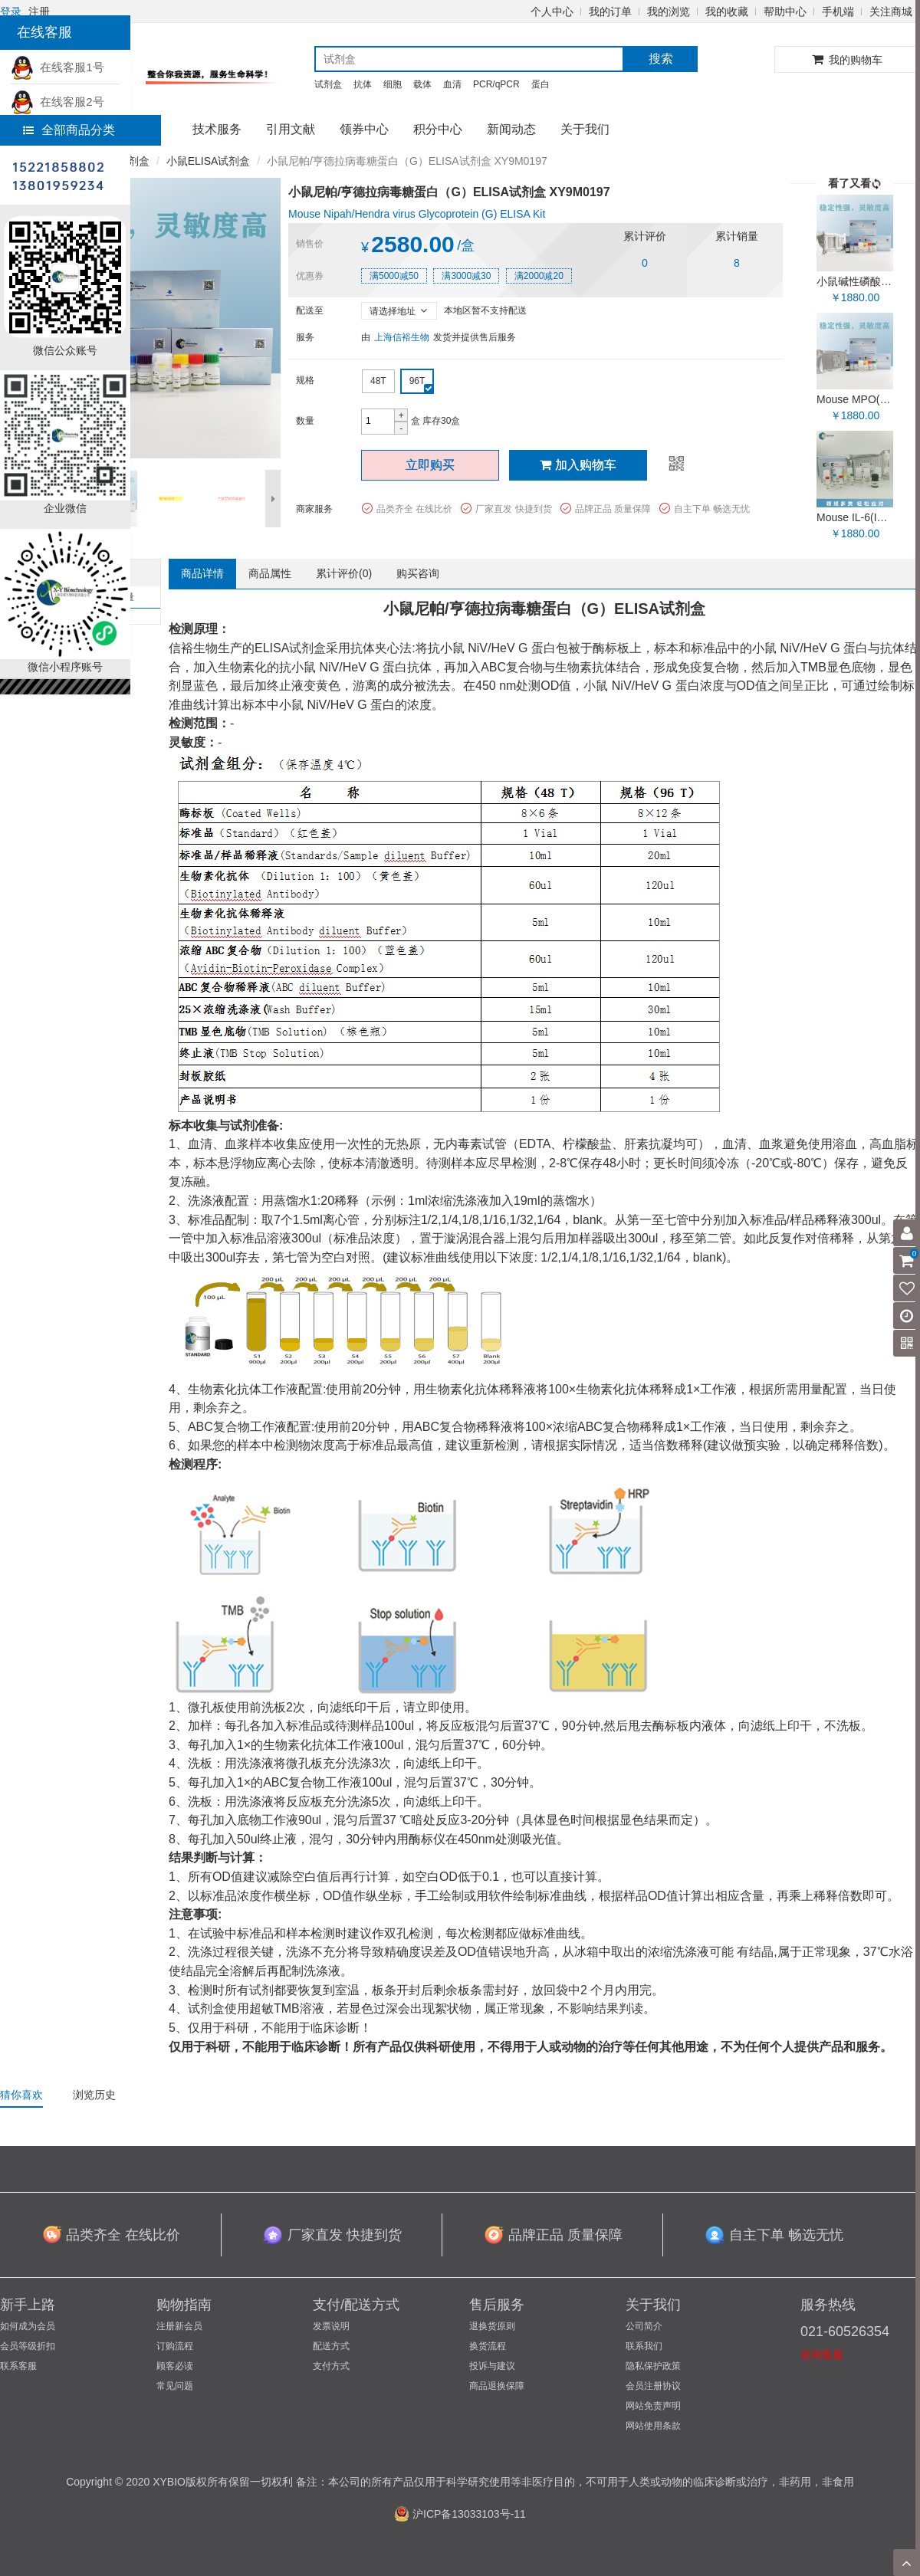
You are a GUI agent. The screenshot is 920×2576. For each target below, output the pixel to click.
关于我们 (585, 129)
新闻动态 (511, 129)
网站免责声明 (653, 2405)
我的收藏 (726, 11)
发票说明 (331, 2326)
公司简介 (644, 2326)
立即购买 (430, 464)
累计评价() (344, 573)
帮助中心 (785, 11)
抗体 (362, 84)
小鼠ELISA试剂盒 (208, 161)
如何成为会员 (27, 2326)
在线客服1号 (57, 67)
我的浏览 (668, 11)
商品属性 (269, 573)
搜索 (661, 58)
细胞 (392, 84)
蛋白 (540, 84)
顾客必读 (174, 2366)
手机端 (838, 11)
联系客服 (18, 2366)
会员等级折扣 (27, 2346)
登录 (10, 11)
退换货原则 (492, 2326)
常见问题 (174, 2386)
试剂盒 (328, 84)
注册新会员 (179, 2326)
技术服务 (217, 129)
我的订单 (610, 11)
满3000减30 (466, 276)
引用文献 (290, 129)
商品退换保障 (496, 2386)
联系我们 (644, 2346)
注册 (39, 11)
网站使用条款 (653, 2425)
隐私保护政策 (653, 2366)
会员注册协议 (653, 2386)
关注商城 (890, 11)
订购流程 (174, 2346)
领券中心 (364, 129)
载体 (422, 84)
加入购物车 (578, 464)
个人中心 (552, 11)
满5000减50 (394, 276)
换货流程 (487, 2346)
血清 (452, 84)
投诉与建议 (492, 2366)
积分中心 (437, 129)
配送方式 (331, 2346)
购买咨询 (417, 573)
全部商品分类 (69, 129)
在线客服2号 (57, 101)
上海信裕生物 (401, 337)
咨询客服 (821, 2354)
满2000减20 (539, 276)
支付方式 (331, 2366)
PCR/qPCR (496, 84)
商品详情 (202, 573)
